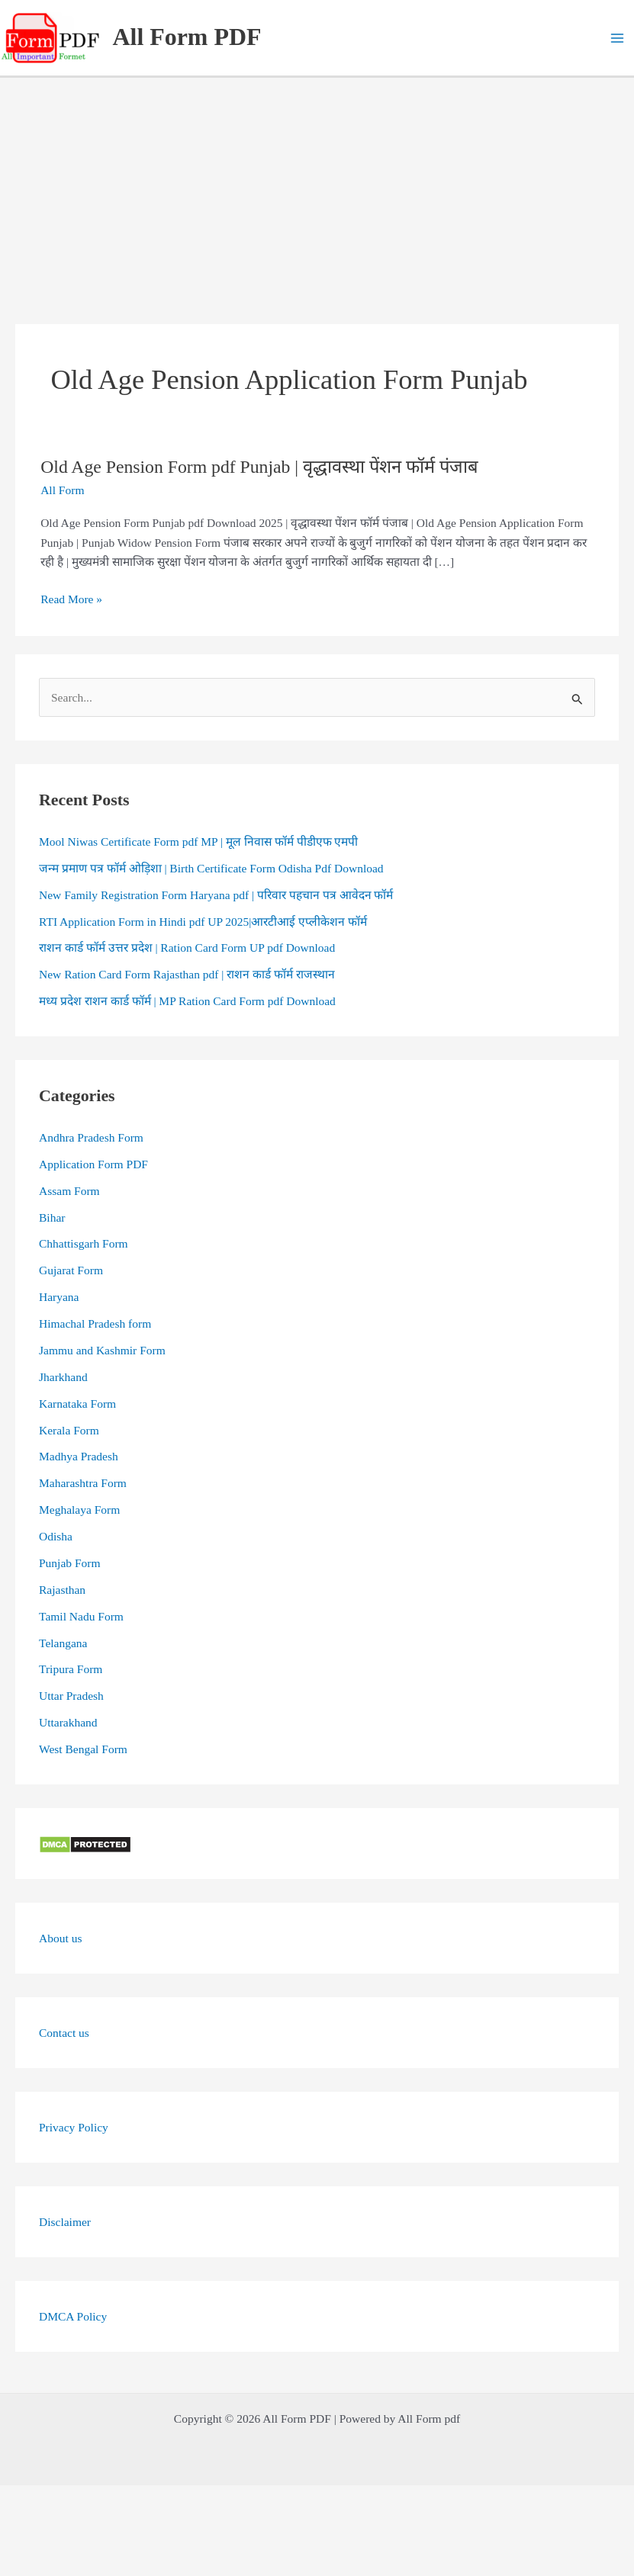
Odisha (55, 1536)
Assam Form (69, 1190)
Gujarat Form (71, 1270)
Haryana (59, 1296)
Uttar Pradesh (71, 1695)
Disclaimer (65, 2221)
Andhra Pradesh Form (91, 1137)
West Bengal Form (83, 1748)
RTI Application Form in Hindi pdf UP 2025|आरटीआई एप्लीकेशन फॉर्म (203, 921)
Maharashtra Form (83, 1482)
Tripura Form (70, 1668)
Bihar (52, 1217)
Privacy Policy (73, 2127)
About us (60, 1938)
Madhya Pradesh (78, 1456)
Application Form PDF (93, 1164)
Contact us (64, 2032)
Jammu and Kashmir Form (102, 1350)
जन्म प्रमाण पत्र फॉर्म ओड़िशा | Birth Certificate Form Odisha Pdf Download (211, 868)
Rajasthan (62, 1589)
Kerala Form (69, 1430)
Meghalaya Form (79, 1509)
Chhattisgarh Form (83, 1243)
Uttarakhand (68, 1722)
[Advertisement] (317, 192)
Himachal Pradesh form (95, 1323)
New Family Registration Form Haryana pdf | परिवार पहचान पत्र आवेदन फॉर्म (216, 894)
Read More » (71, 599)
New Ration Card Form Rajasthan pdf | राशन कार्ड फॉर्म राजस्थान (187, 974)
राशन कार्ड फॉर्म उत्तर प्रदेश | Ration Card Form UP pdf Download (187, 947)
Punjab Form (70, 1562)
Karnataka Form (77, 1403)
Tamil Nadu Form (81, 1616)
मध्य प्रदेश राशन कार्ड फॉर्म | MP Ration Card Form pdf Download (187, 1000)
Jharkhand (63, 1376)
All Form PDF (187, 37)
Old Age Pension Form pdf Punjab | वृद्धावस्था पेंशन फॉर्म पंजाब (259, 467)
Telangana (63, 1642)
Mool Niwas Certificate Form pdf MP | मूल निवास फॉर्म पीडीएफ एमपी (198, 841)
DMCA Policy (73, 2316)
